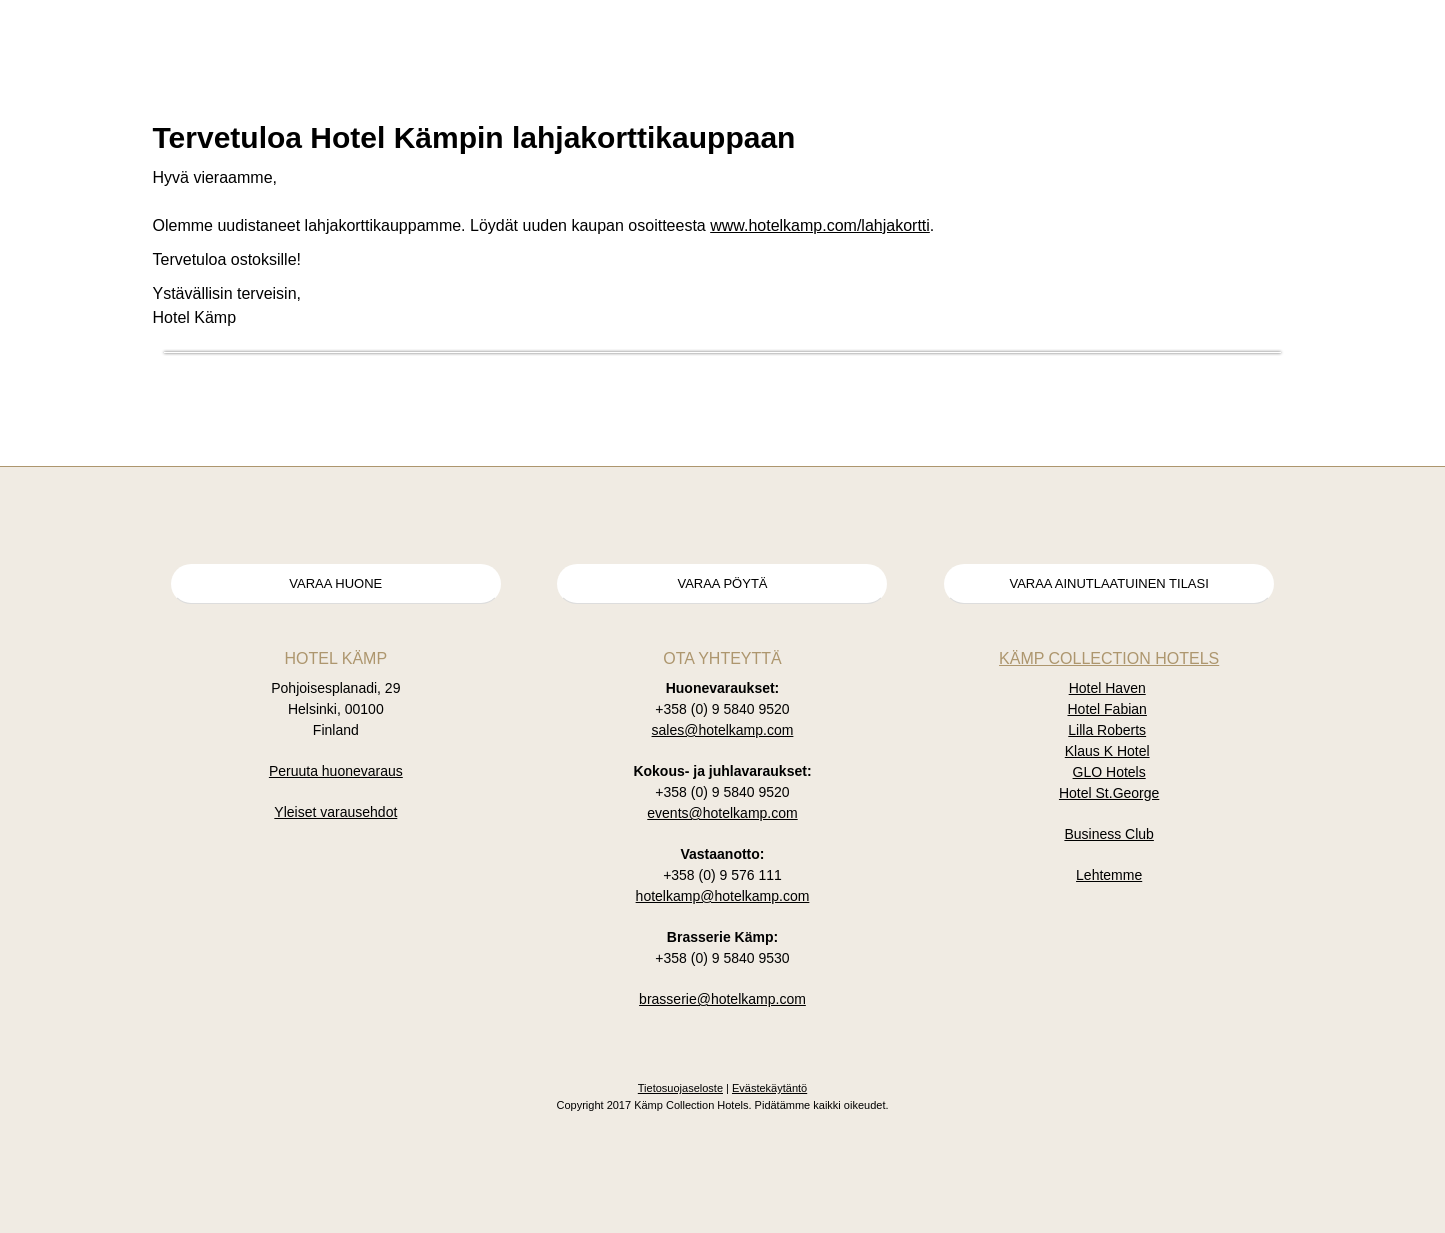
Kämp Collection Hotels (1109, 658)
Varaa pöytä (722, 583)
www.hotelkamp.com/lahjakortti (820, 225)
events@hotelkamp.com (722, 813)
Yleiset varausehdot (335, 812)
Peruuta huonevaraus (336, 771)
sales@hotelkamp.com (723, 730)
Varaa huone (335, 583)
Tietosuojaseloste (680, 1088)
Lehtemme (1109, 875)
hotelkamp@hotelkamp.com (723, 896)
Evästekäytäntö (769, 1088)
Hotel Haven (1107, 688)
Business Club (1109, 834)
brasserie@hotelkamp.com (722, 999)
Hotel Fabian (1107, 709)
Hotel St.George (1109, 793)
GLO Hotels (1109, 772)
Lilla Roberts (1107, 730)
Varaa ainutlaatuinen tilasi (1108, 583)
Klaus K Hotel (1107, 751)
